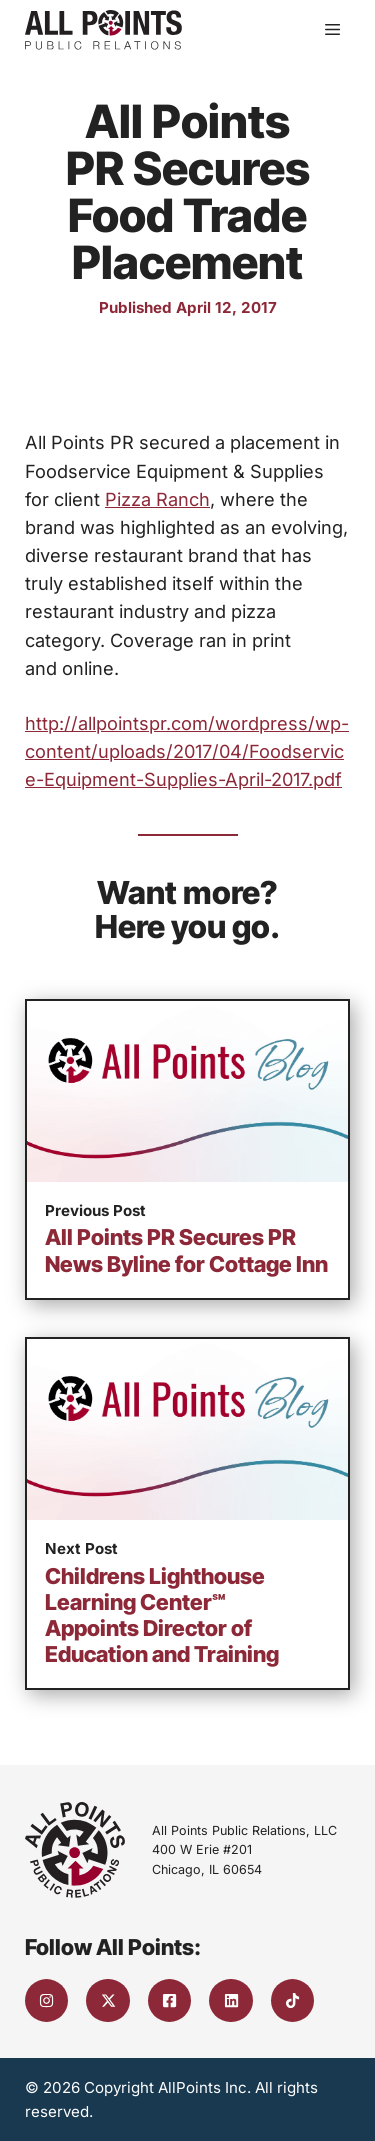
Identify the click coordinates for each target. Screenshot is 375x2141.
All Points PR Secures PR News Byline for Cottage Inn (186, 1250)
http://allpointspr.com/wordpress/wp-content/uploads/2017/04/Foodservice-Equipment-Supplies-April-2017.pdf (187, 751)
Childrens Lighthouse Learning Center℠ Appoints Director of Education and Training (162, 1615)
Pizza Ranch (157, 499)
